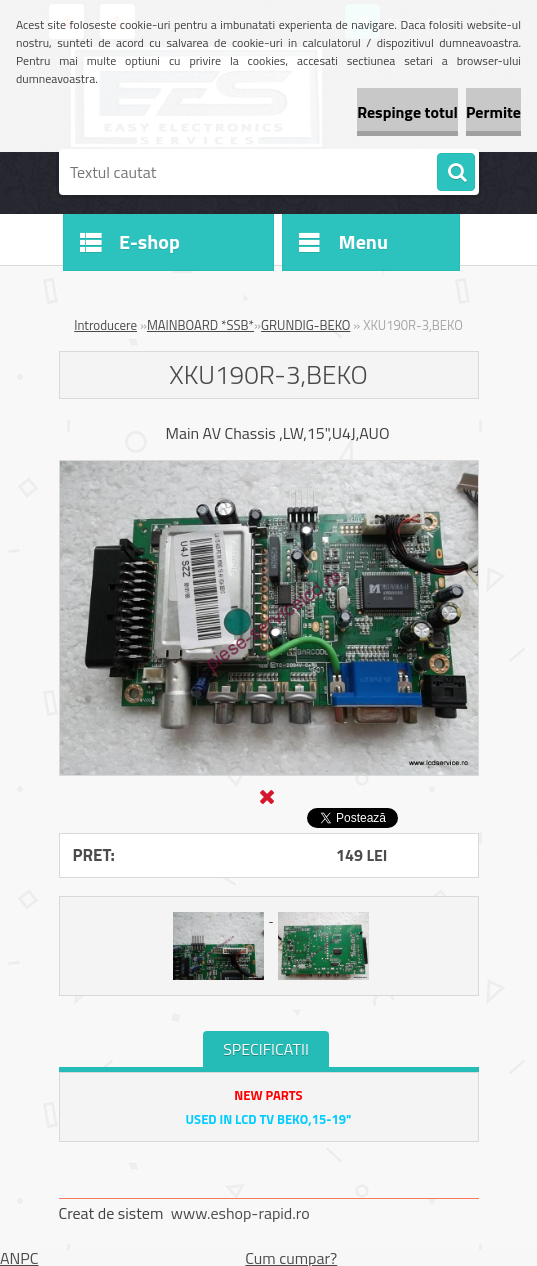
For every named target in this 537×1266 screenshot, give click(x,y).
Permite (493, 112)
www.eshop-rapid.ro (240, 1213)
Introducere (105, 325)
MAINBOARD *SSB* (200, 325)
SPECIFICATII (266, 1049)
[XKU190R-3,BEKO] (269, 469)
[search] (456, 173)
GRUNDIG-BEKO (305, 325)
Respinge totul (407, 112)
